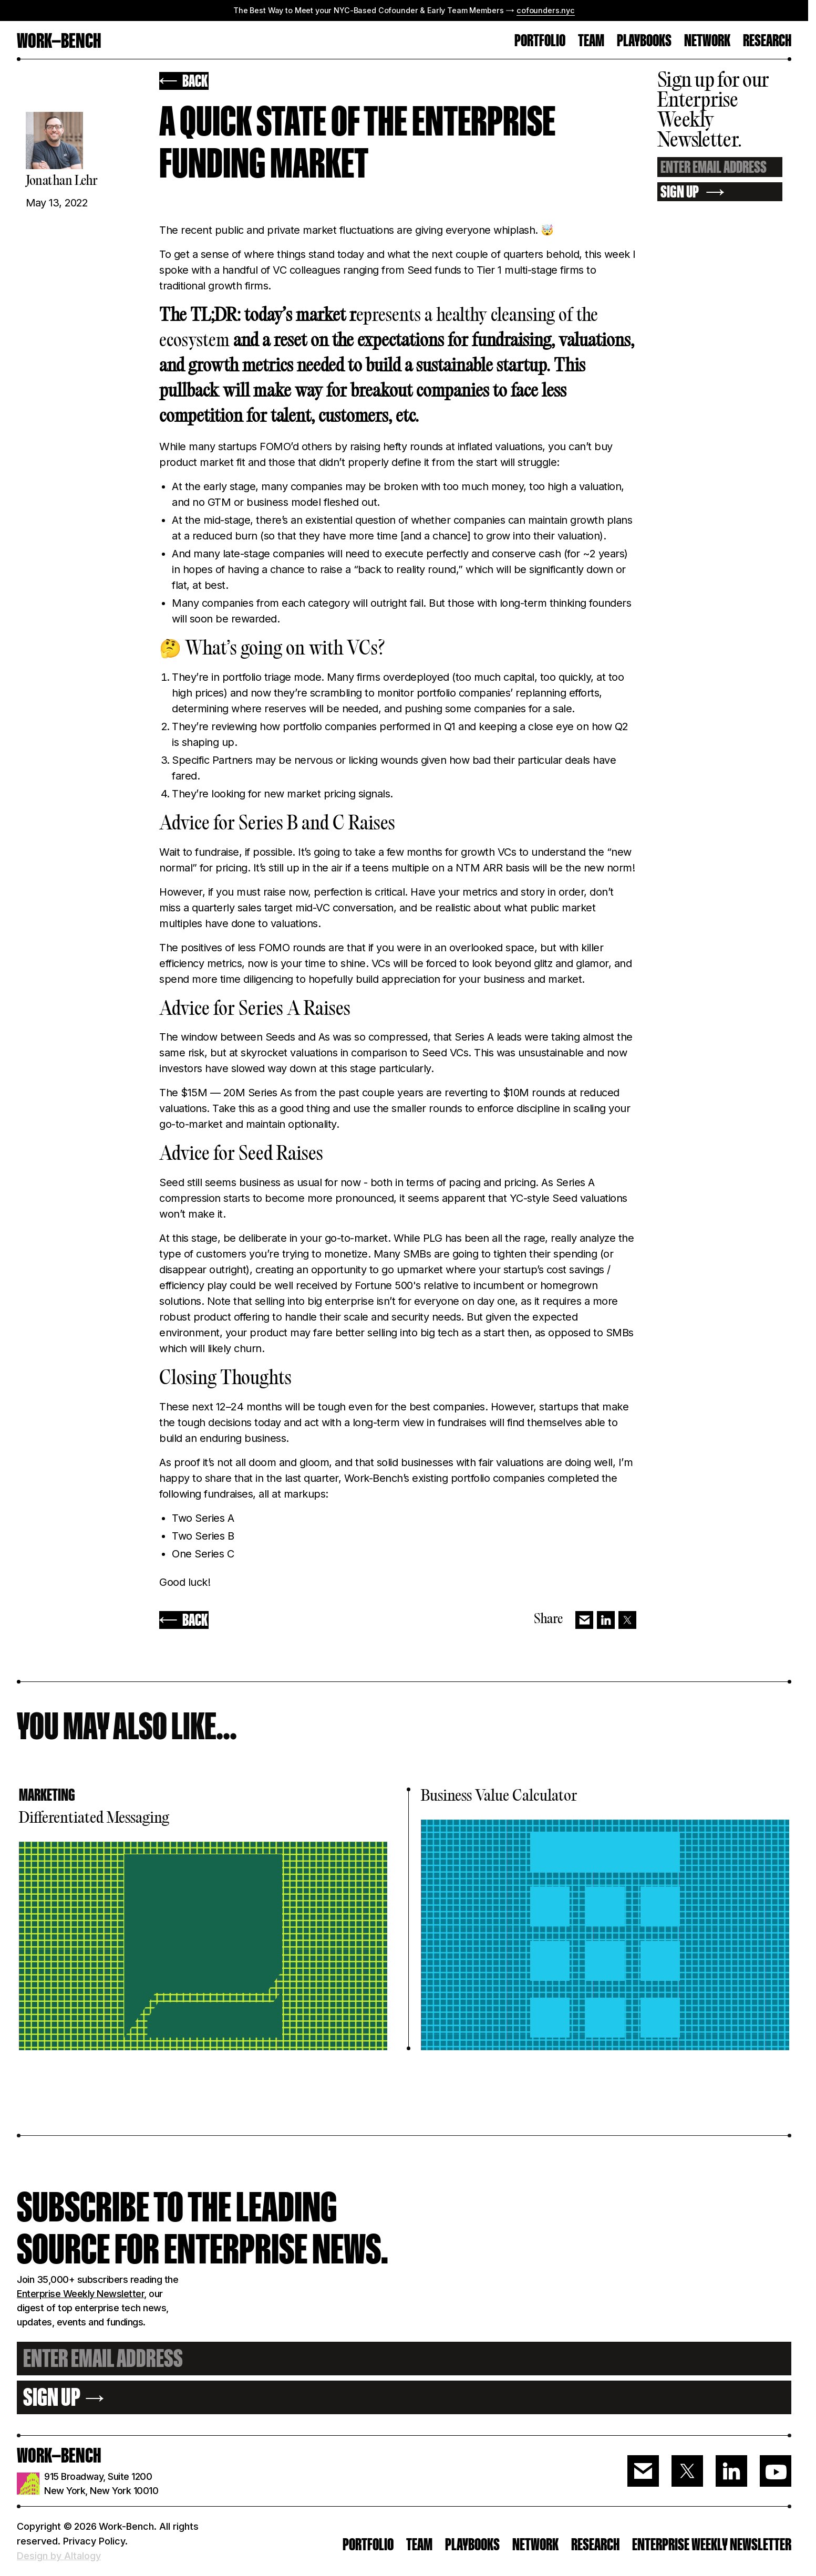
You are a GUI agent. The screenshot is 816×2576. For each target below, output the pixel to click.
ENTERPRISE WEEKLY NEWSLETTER (711, 2544)
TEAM (591, 41)
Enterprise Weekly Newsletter (80, 2293)
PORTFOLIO (539, 41)
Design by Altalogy (59, 2555)
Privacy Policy (94, 2541)
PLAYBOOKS (472, 2544)
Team (419, 2544)
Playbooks (644, 41)
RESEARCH (767, 41)
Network (707, 41)
